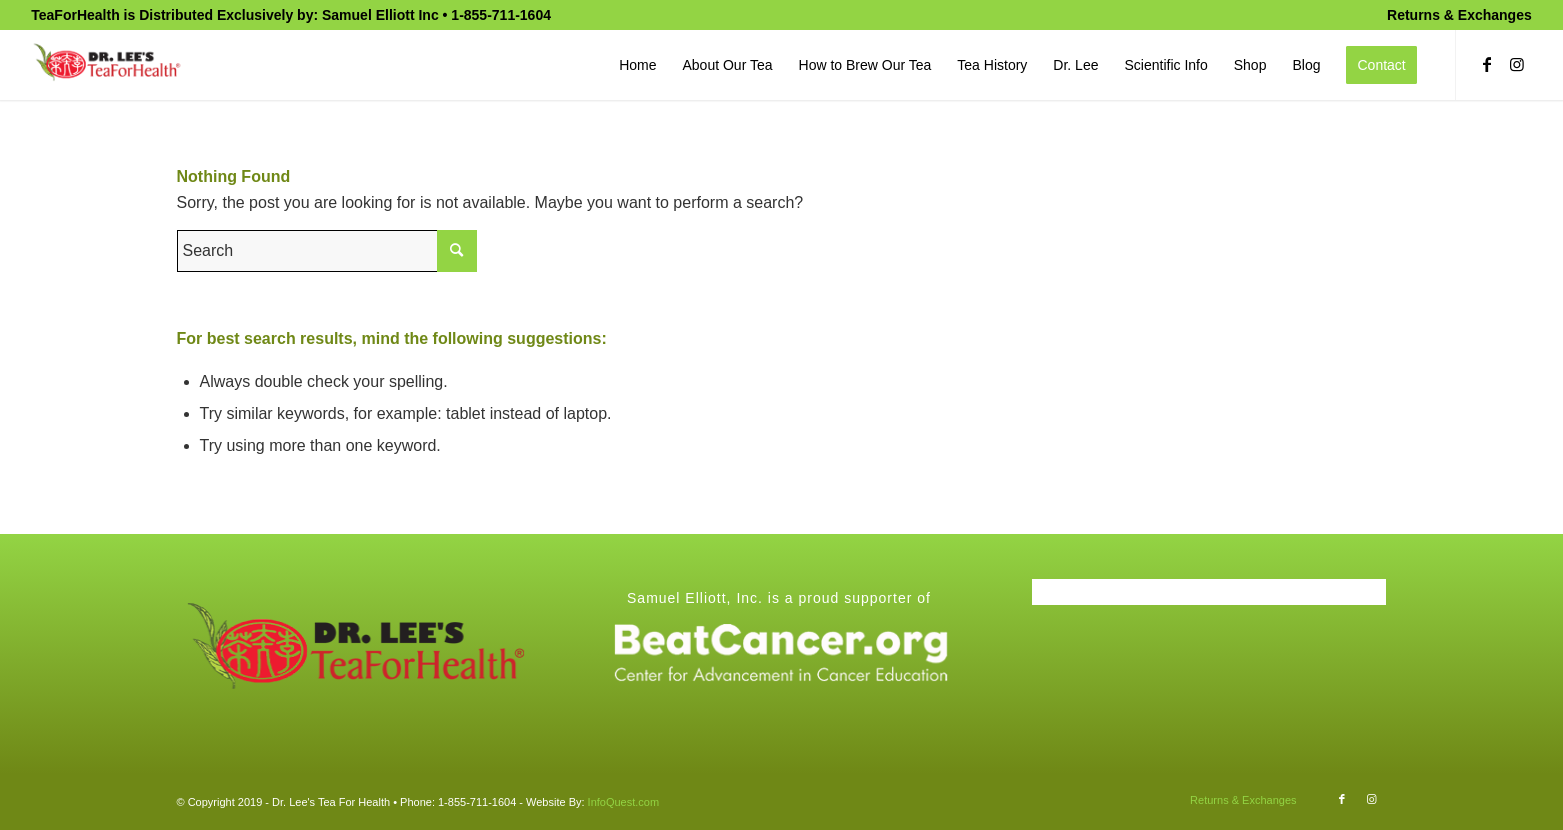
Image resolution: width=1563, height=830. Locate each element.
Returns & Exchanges (1459, 15)
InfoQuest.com (624, 802)
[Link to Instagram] (1517, 64)
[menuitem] (1454, 15)
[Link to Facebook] (1487, 64)
